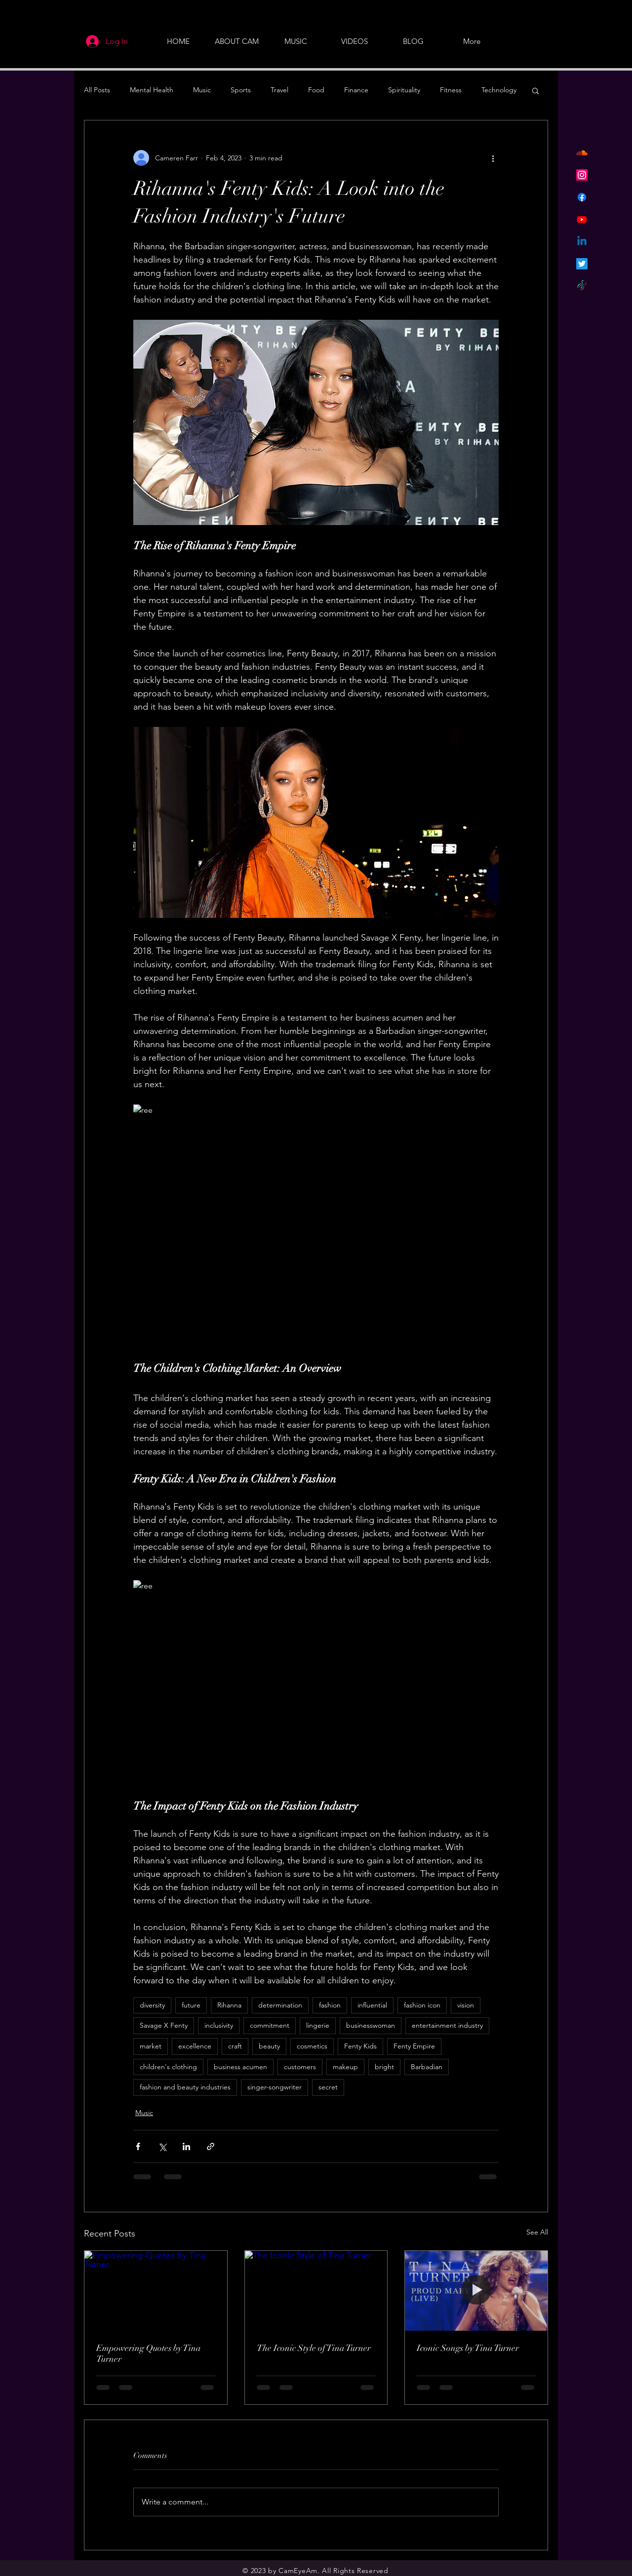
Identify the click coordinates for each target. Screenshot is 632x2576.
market (150, 2046)
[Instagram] (582, 175)
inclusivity (218, 2025)
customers (300, 2066)
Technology (498, 89)
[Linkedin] (582, 241)
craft (235, 2046)
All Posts (97, 89)
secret (328, 2087)
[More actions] (493, 158)
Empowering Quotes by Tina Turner (148, 2353)
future (191, 2005)
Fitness (451, 89)
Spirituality (404, 89)
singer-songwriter (274, 2087)
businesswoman (370, 2025)
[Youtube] (582, 219)
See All (537, 2232)
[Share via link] (210, 2146)
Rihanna (229, 2005)
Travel (279, 89)
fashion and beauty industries (185, 2087)
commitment (269, 2025)
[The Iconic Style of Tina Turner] (316, 2291)
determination (280, 2005)
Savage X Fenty (164, 2025)
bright (384, 2066)
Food (316, 89)
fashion (330, 2005)
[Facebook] (582, 197)
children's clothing (168, 2066)
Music (202, 89)
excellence (194, 2046)
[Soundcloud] (582, 152)
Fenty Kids (360, 2046)
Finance (356, 89)
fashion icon (422, 2005)
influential (372, 2005)
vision (465, 2005)
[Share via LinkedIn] (186, 2146)
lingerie (317, 2025)
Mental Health (151, 89)
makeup (345, 2066)
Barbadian (426, 2066)
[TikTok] (582, 286)
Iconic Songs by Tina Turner (468, 2348)
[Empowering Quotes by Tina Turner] (155, 2291)
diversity (152, 2005)
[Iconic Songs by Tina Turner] (476, 2291)
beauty (269, 2046)
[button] (535, 90)
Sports (241, 89)
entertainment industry (447, 2025)
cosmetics (312, 2046)
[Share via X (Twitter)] (162, 2146)
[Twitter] (582, 263)
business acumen (240, 2066)
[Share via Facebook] (138, 2146)
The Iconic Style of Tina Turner (314, 2348)
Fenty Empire (414, 2046)
